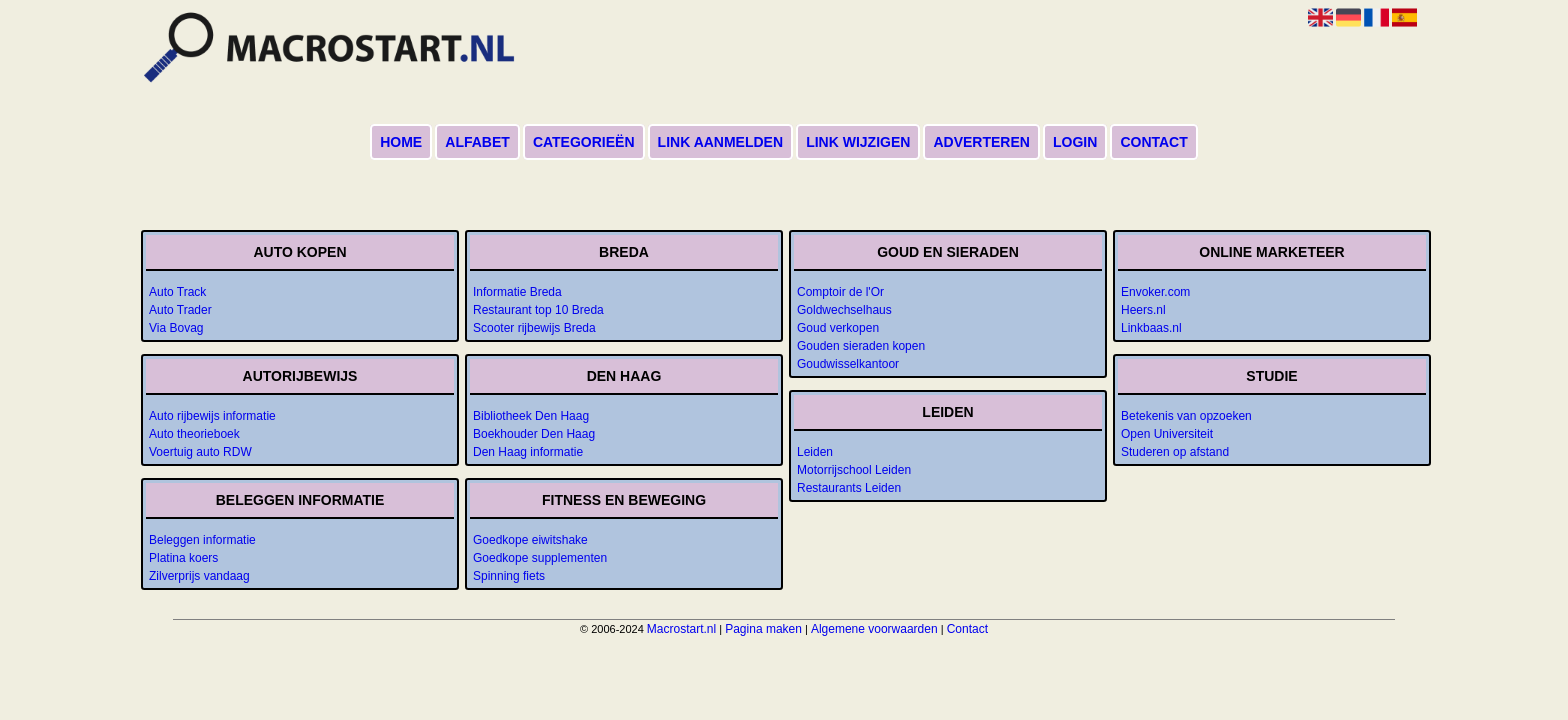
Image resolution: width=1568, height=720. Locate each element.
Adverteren (981, 142)
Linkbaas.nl (1151, 328)
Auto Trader (180, 310)
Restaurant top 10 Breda (538, 310)
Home (401, 142)
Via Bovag (176, 328)
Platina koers (183, 558)
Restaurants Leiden (849, 488)
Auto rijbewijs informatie (212, 416)
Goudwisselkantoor (848, 364)
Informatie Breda (517, 292)
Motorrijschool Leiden (854, 470)
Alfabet (477, 142)
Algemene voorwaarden (874, 629)
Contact (1153, 142)
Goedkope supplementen (540, 558)
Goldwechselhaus (844, 310)
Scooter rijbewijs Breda (534, 328)
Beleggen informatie (202, 540)
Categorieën (584, 142)
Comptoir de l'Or (840, 292)
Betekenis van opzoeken (1186, 416)
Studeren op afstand (1175, 452)
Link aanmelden (720, 142)
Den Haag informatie (528, 452)
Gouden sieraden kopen (861, 346)
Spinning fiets (509, 576)
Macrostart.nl (681, 629)
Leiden (815, 452)
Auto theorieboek (194, 434)
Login (1075, 142)
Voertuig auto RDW (200, 452)
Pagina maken (763, 629)
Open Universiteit (1167, 434)
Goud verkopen (838, 328)
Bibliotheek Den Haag (531, 416)
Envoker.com (1155, 292)
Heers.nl (1143, 310)
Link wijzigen (858, 142)
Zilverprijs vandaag (199, 576)
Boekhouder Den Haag (534, 434)
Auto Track (177, 292)
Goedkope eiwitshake (530, 540)
